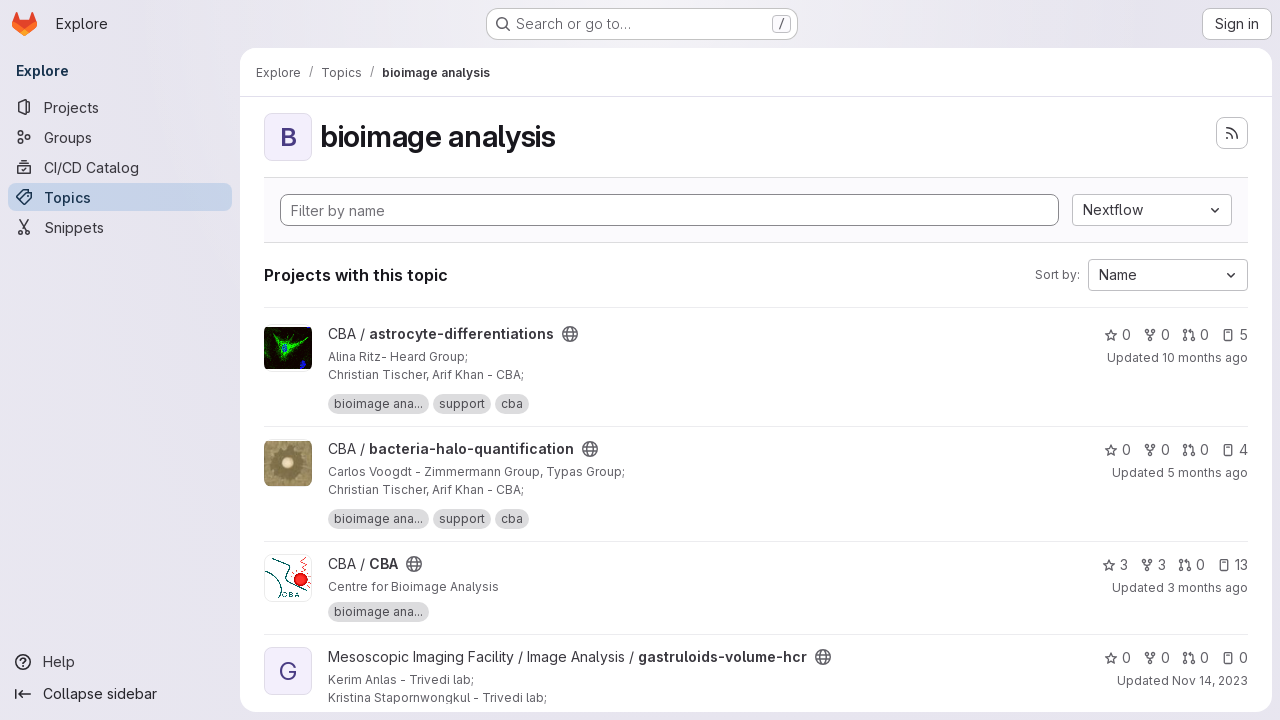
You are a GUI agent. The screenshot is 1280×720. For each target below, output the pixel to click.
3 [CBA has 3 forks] (1153, 564)
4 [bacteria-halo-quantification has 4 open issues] (1234, 449)
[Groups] (120, 137)
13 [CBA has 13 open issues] (1232, 564)
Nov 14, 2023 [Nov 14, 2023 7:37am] (1210, 680)
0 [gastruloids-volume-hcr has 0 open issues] (1234, 657)
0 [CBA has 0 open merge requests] (1191, 564)
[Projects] (120, 107)
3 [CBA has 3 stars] (1115, 564)
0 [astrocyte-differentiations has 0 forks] (1156, 334)
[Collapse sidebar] (120, 694)
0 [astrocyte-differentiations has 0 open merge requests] (1195, 334)
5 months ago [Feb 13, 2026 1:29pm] (1207, 472)
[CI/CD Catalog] (120, 167)
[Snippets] (120, 227)
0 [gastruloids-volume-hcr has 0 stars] (1117, 657)
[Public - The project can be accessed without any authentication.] (570, 334)
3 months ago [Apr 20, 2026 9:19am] (1207, 587)
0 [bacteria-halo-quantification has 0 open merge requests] (1195, 449)
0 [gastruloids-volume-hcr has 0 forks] (1156, 657)
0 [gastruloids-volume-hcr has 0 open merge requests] (1195, 657)
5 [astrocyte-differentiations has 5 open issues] (1234, 334)
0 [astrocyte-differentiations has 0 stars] (1117, 334)
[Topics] (120, 197)
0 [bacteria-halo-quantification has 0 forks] (1156, 449)
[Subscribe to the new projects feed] (1232, 133)
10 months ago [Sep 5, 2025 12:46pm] (1205, 357)
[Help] (120, 662)
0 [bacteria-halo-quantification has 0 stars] (1117, 449)
